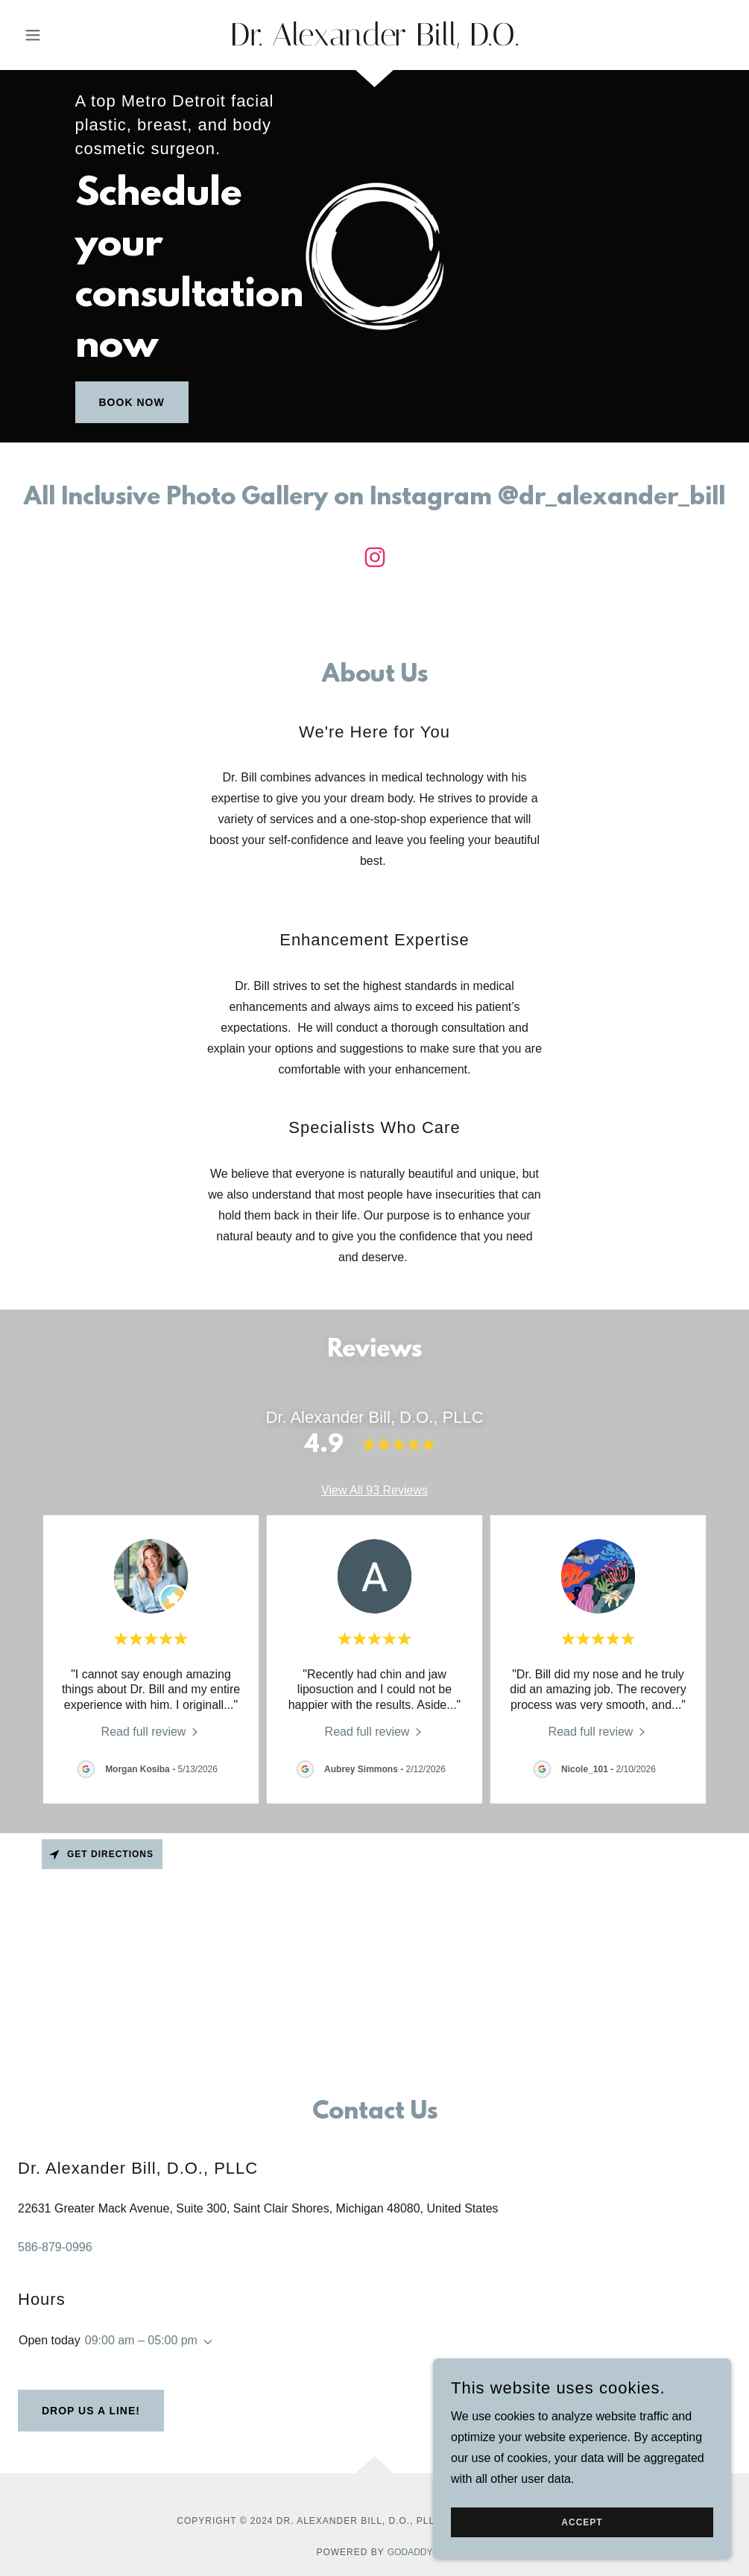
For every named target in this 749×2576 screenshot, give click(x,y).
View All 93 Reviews (374, 1490)
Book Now (132, 402)
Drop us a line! (91, 2411)
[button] (71, 35)
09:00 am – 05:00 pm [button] (141, 2340)
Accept (581, 2522)
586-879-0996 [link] (55, 2247)
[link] (375, 41)
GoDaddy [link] (410, 2552)
